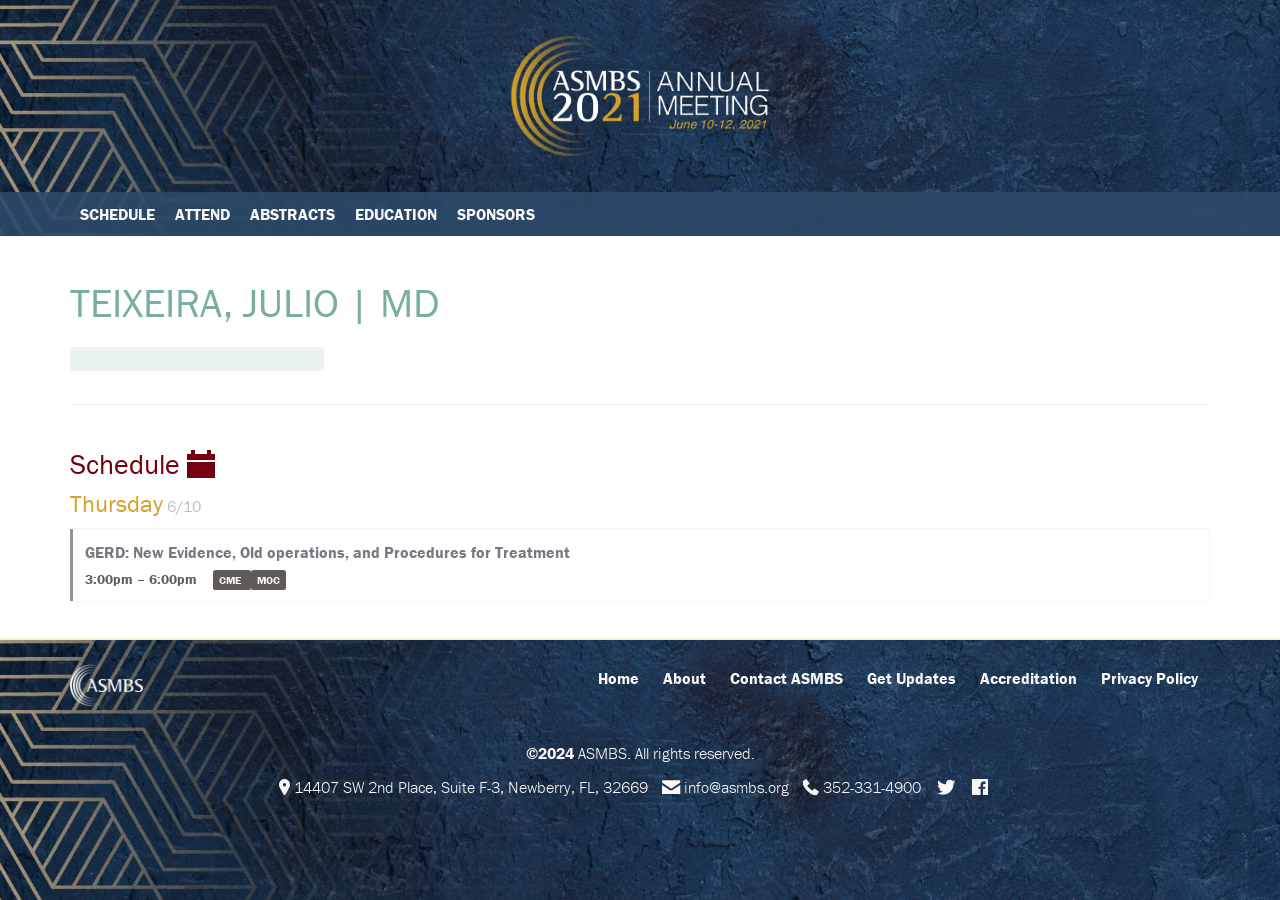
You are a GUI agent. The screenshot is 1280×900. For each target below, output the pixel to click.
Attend (202, 214)
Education (396, 214)
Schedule (117, 214)
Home (618, 678)
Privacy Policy (1149, 678)
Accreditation (1028, 678)
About (684, 678)
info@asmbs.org (736, 787)
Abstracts (292, 214)
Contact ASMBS (786, 678)
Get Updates (911, 678)
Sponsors (496, 214)
